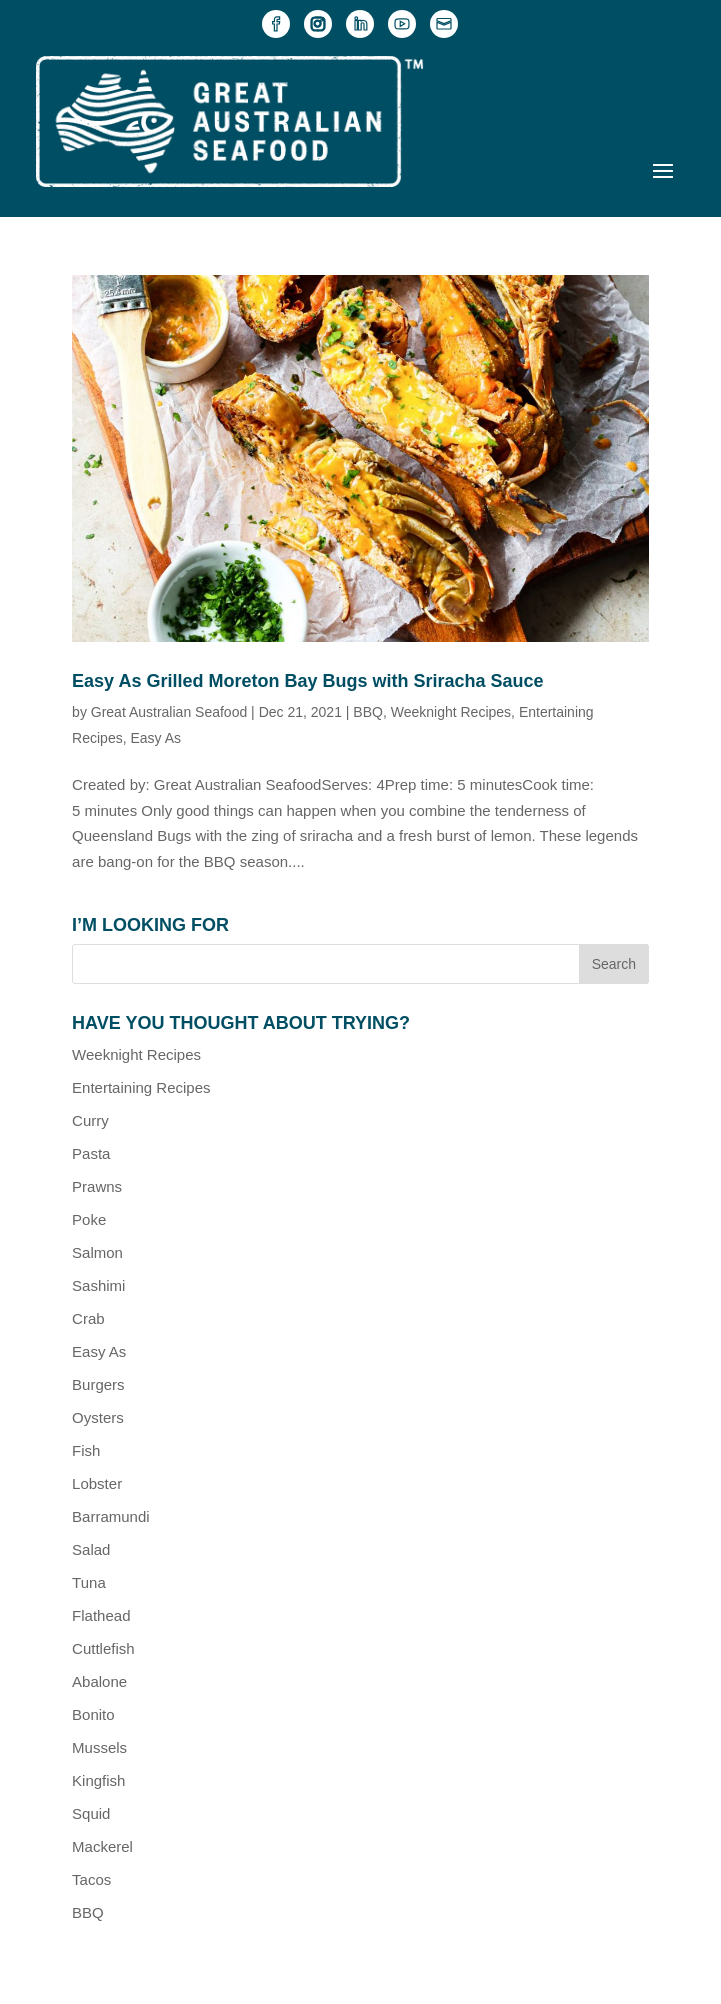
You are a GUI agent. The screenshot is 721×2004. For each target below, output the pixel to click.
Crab (88, 1318)
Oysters (98, 1417)
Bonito (93, 1714)
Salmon (97, 1252)
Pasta (91, 1153)
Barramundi (111, 1516)
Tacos (91, 1879)
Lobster (97, 1483)
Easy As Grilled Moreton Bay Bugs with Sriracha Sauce (307, 681)
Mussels (99, 1747)
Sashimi (98, 1285)
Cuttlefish (103, 1648)
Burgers (98, 1384)
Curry (90, 1120)
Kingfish (98, 1780)
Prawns (97, 1186)
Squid (91, 1813)
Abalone (99, 1681)
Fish (86, 1450)
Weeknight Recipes (451, 712)
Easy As (155, 738)
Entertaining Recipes (141, 1087)
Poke (89, 1219)
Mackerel (102, 1846)
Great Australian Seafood (169, 712)
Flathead (101, 1615)
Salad (91, 1549)
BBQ (368, 712)
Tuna (89, 1582)
